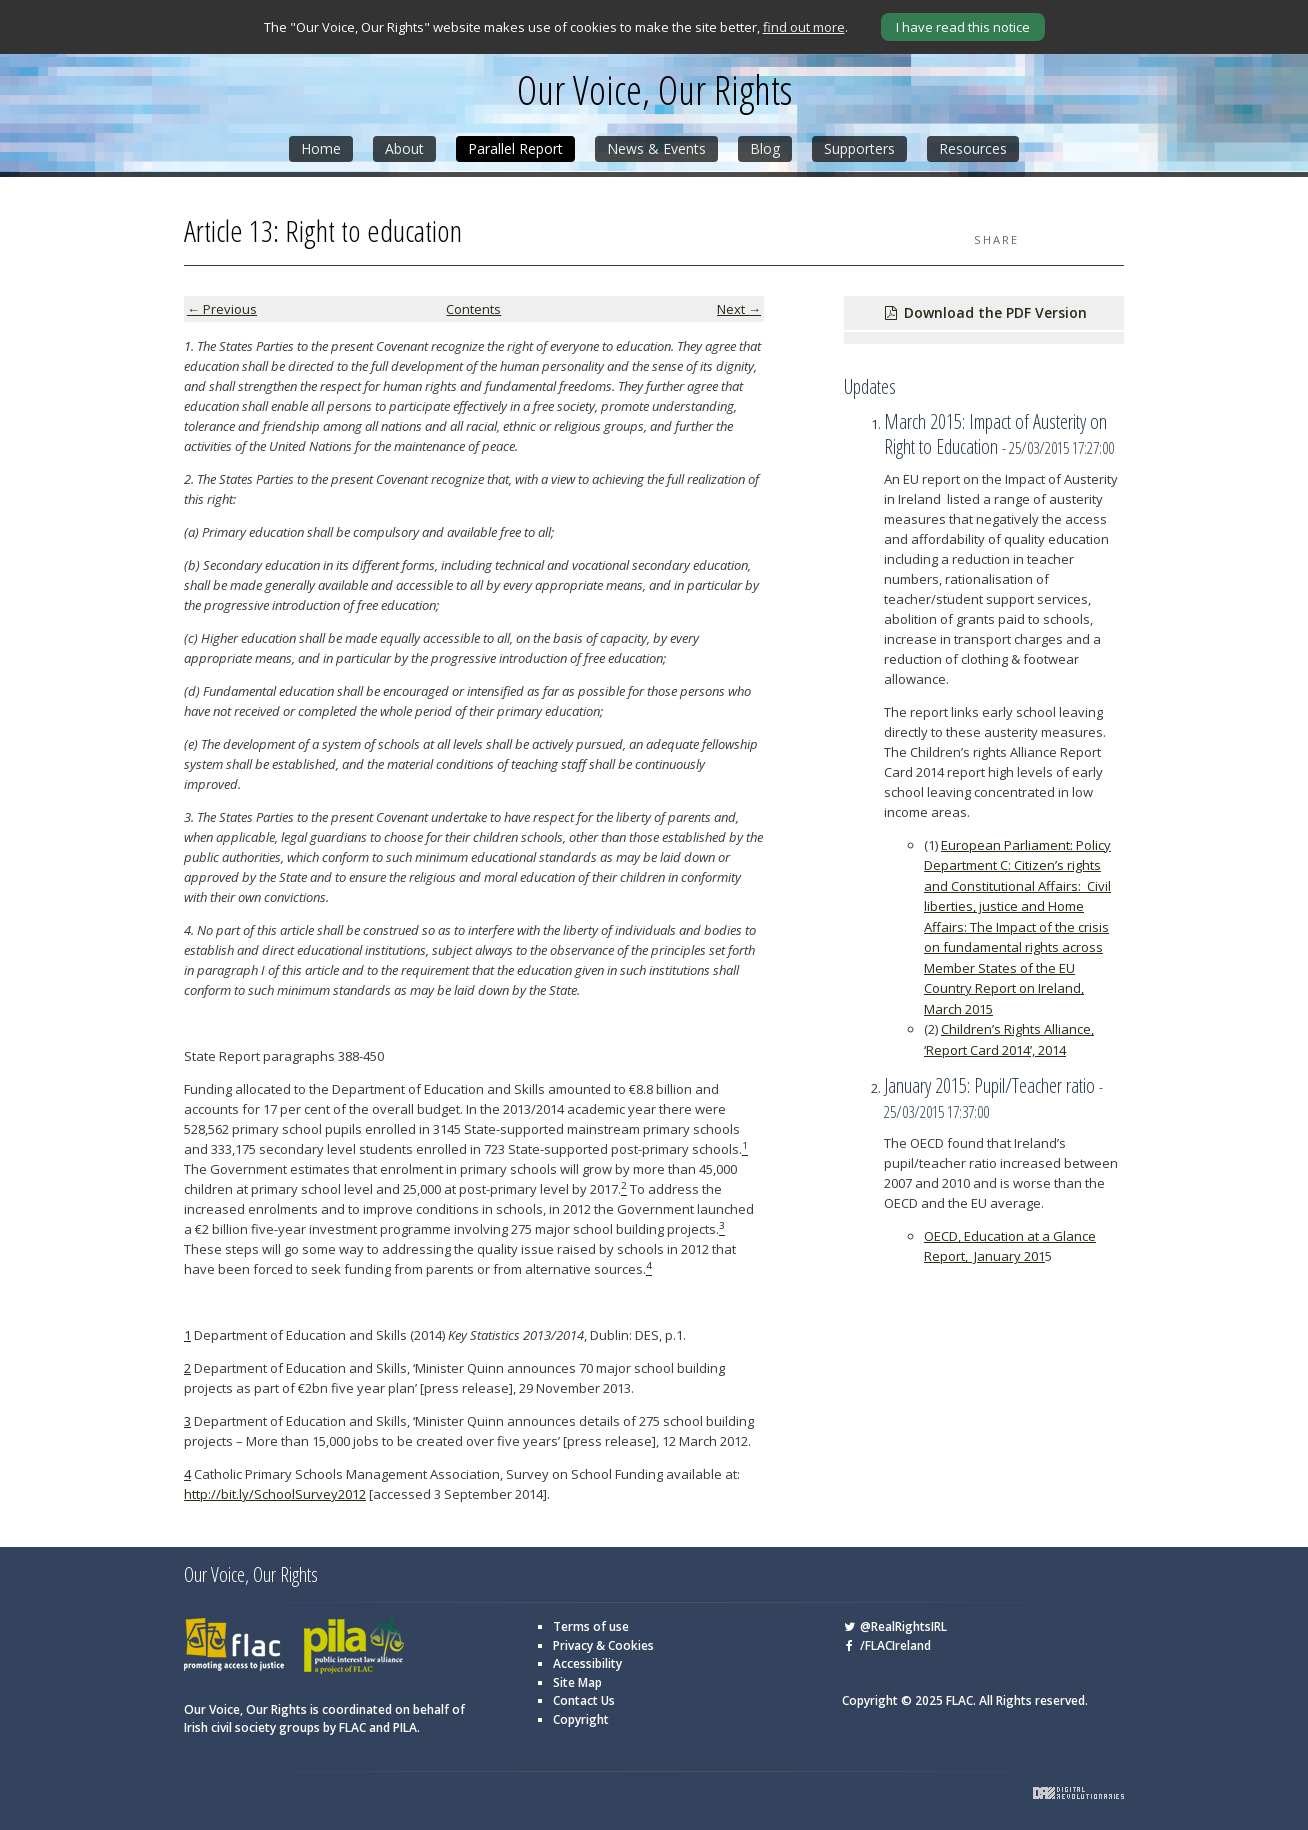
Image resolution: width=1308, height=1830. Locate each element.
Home (321, 148)
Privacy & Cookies (603, 1645)
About (404, 148)
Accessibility (587, 1663)
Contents (473, 309)
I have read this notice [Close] (963, 27)
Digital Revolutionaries (1078, 1793)
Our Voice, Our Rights (654, 90)
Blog (765, 148)
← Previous (222, 309)
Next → (739, 309)
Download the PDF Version (984, 312)
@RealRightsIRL (894, 1626)
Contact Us (584, 1700)
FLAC (234, 1646)
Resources (973, 148)
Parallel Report (515, 148)
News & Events (656, 148)
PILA (354, 1646)
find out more (804, 27)
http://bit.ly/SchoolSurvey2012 (275, 1494)
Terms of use (591, 1626)
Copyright (581, 1719)
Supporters (859, 148)
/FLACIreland (886, 1645)
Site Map (577, 1682)
